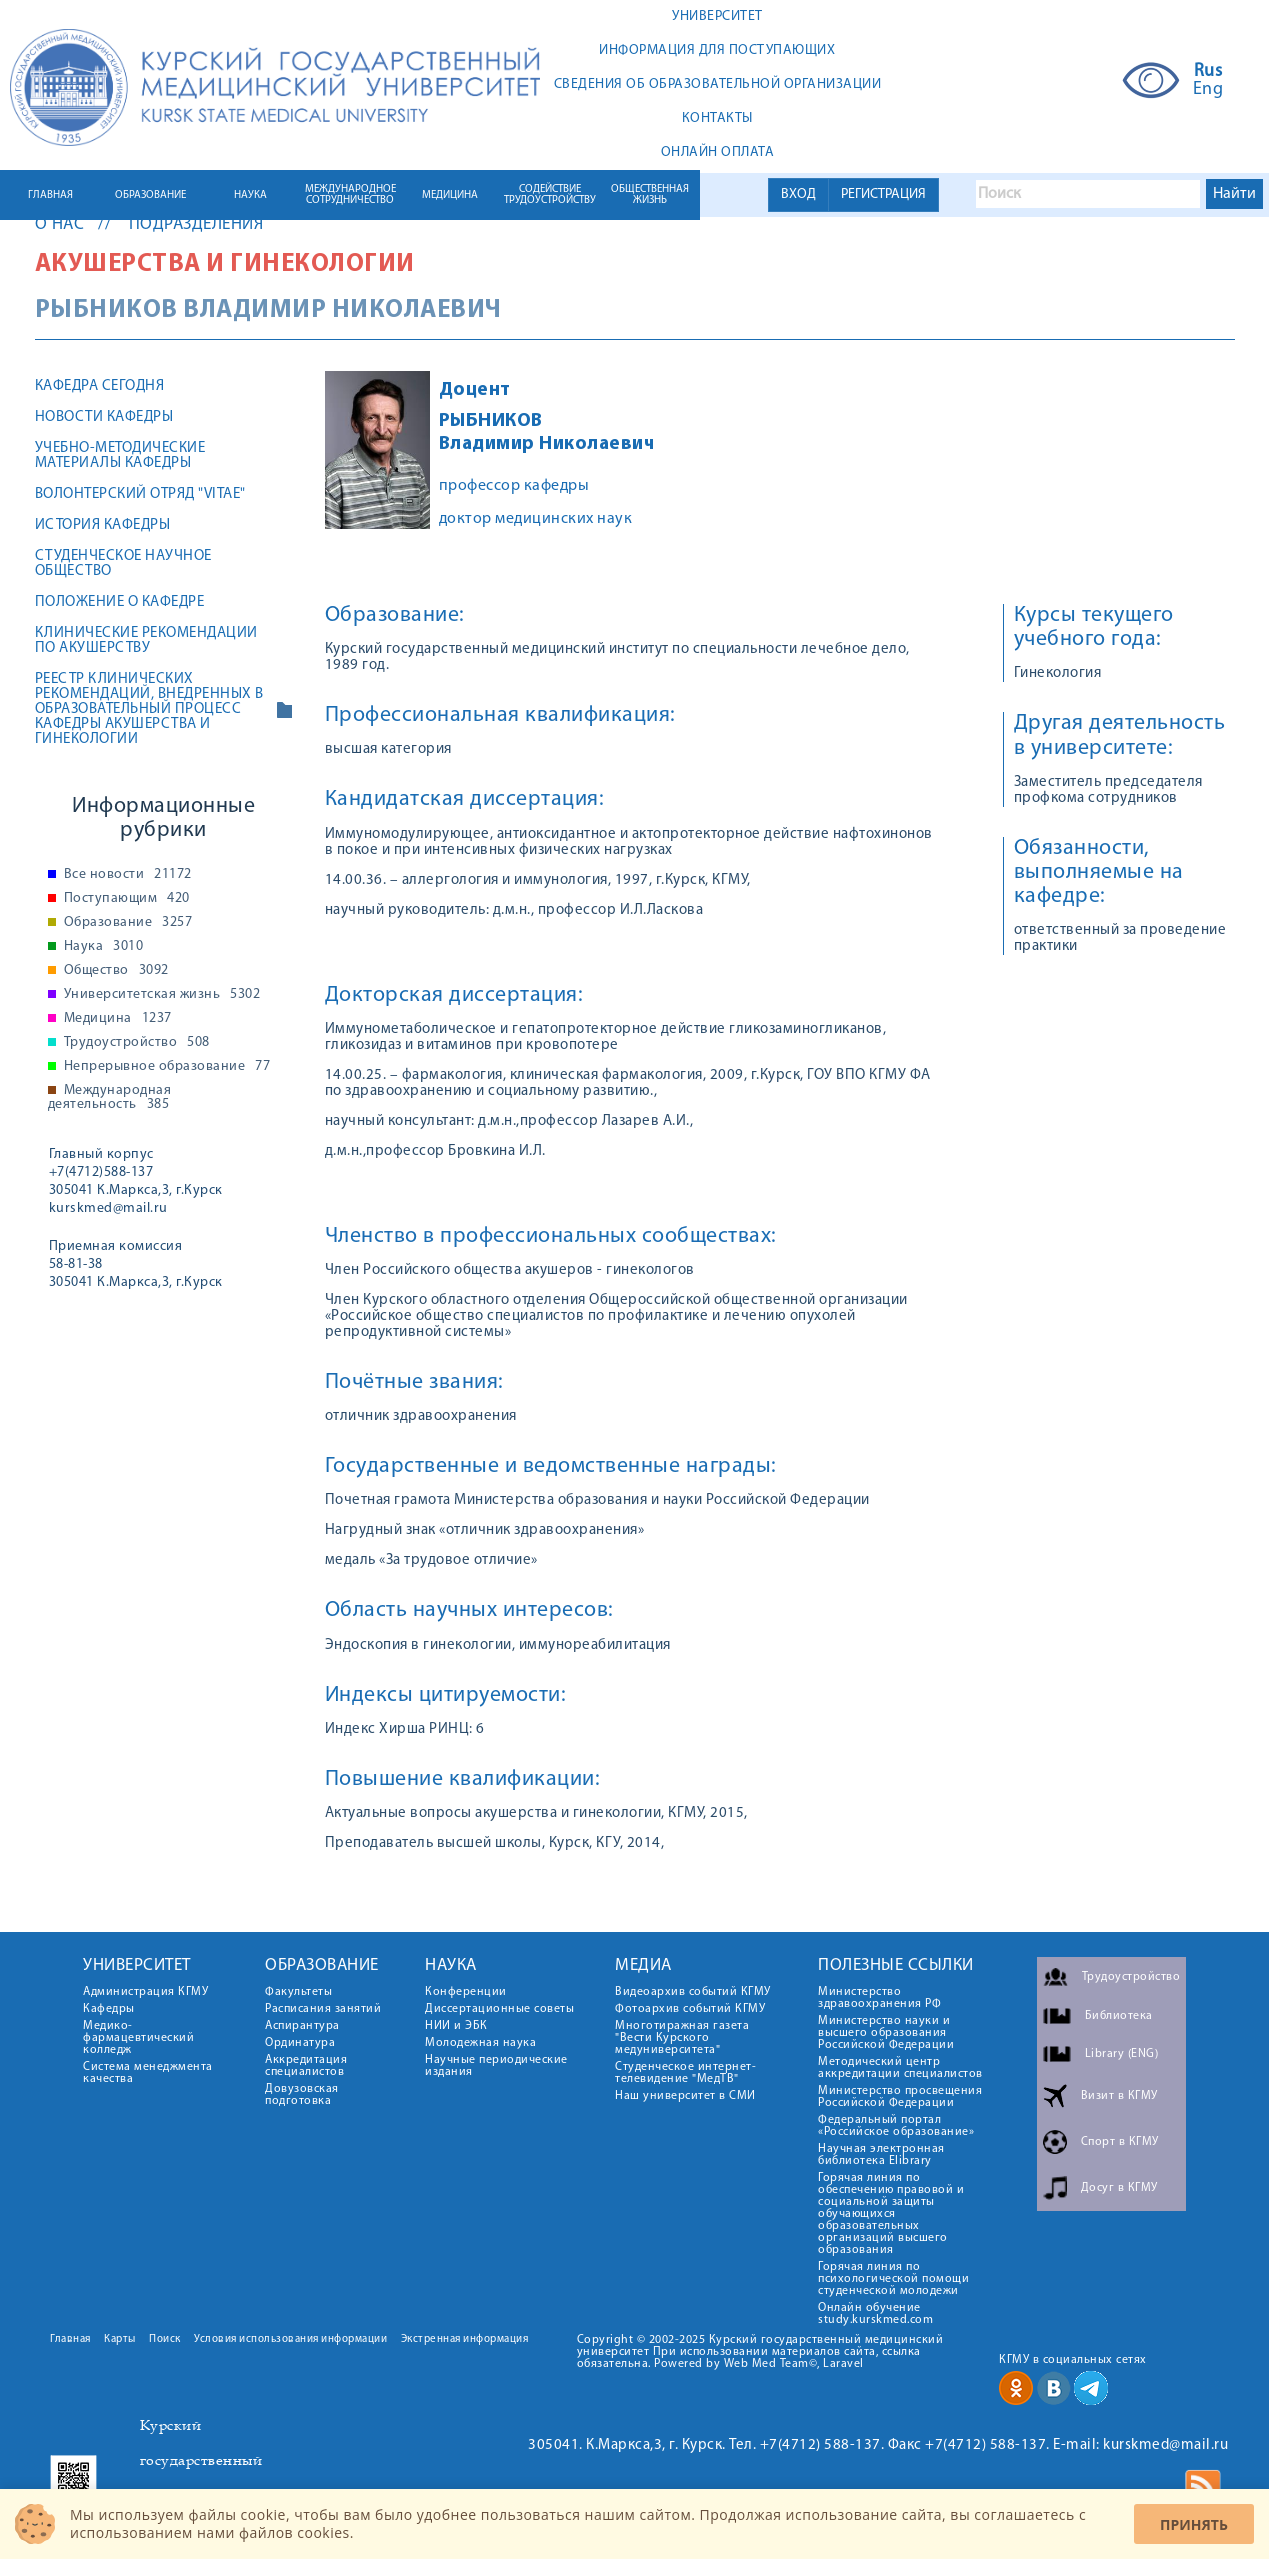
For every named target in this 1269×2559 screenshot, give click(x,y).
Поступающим (127, 899)
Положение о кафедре (120, 602)
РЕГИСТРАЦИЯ (883, 194)
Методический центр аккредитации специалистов (900, 2068)
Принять (1194, 2524)
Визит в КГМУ (1119, 2096)
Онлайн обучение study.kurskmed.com (875, 2314)
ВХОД (798, 194)
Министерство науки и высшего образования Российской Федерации (886, 2033)
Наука (104, 947)
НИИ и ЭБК (456, 2026)
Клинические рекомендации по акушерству (146, 641)
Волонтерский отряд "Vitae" (140, 494)
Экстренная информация (465, 2339)
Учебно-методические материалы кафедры (120, 456)
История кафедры (103, 525)
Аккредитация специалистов (306, 2066)
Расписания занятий (323, 2009)
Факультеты (298, 1992)
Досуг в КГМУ (1119, 2188)
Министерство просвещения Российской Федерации (900, 2097)
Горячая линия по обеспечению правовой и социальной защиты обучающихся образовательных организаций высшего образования (891, 2214)
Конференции (466, 1992)
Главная (70, 2339)
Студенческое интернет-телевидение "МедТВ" (685, 2073)
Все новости (128, 875)
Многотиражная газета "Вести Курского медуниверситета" (682, 2038)
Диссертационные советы (499, 2009)
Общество (116, 971)
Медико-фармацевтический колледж (138, 2038)
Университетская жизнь (162, 995)
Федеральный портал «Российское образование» (896, 2126)
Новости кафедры (104, 417)
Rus (1208, 72)
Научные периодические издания (496, 2066)
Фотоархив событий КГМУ (690, 2009)
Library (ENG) (1122, 2054)
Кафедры (109, 2009)
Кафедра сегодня (100, 386)
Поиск (165, 2339)
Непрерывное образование (167, 1067)
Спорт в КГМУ (1120, 2142)
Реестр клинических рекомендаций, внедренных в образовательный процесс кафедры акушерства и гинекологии (149, 709)
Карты (120, 2339)
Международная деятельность (110, 1098)
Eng (1208, 90)
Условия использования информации (290, 2339)
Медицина (118, 1019)
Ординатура (300, 2043)
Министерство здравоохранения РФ (879, 1998)
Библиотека (1119, 2016)
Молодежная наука (480, 2043)
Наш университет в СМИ (685, 2096)
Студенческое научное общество (123, 564)
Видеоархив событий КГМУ (693, 1992)
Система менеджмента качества (148, 2073)
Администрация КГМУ (145, 1992)
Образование (128, 923)
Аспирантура (302, 2026)
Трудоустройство (137, 1043)
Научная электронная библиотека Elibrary (881, 2155)
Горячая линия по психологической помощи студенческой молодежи (893, 2279)
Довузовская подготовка (302, 2095)
